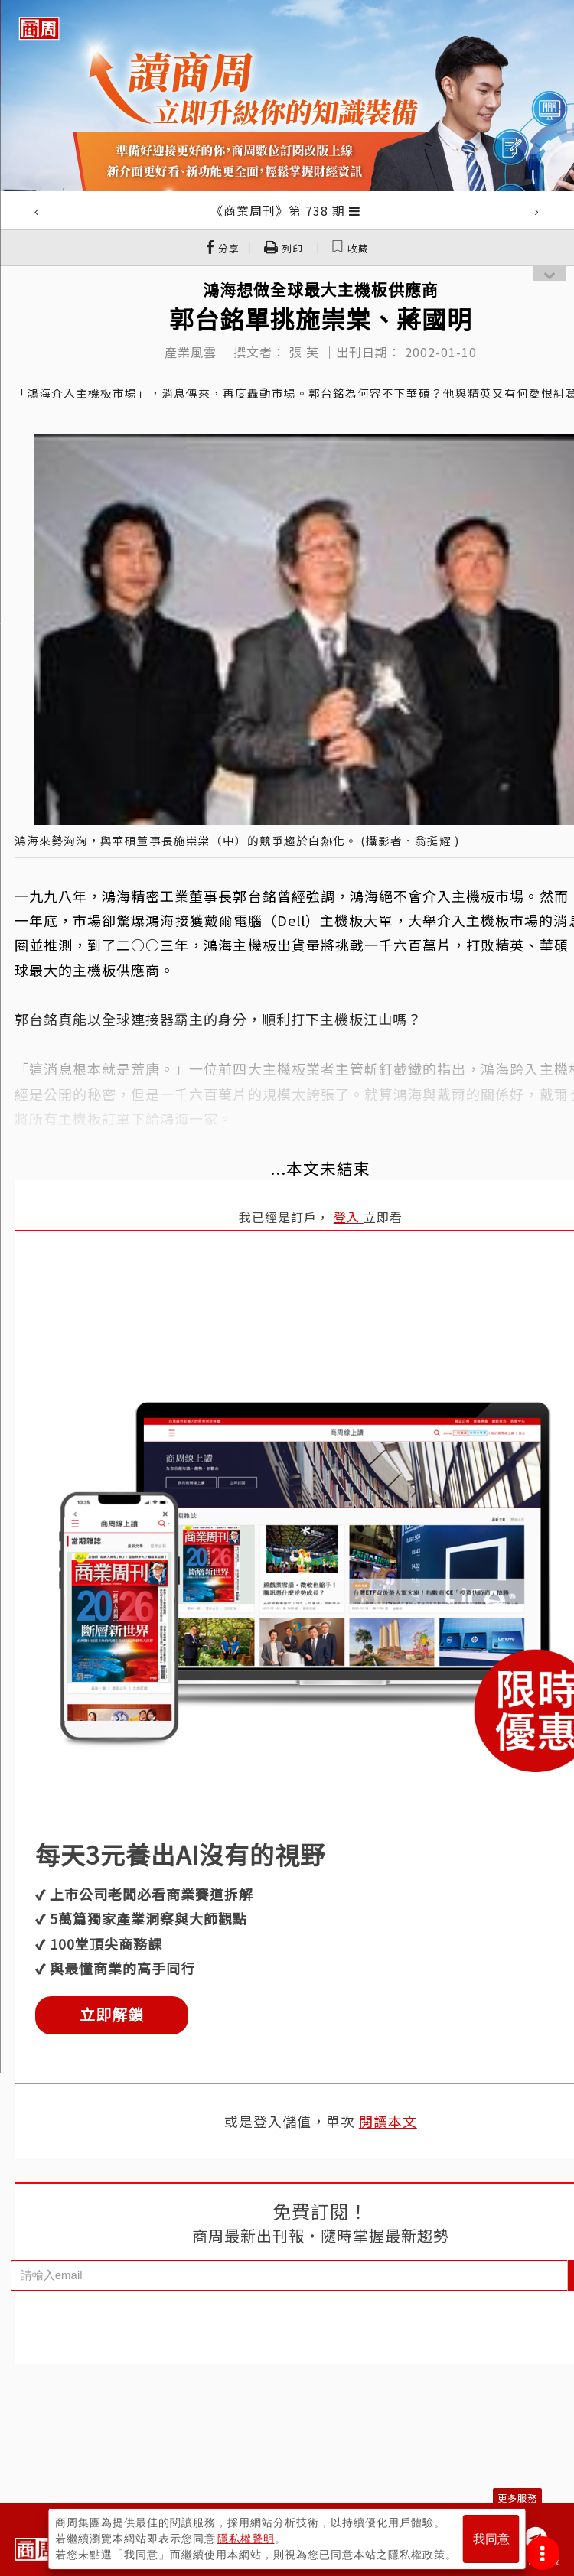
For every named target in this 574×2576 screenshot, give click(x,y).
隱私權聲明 (246, 2538)
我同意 (491, 2538)
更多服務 (517, 2497)
